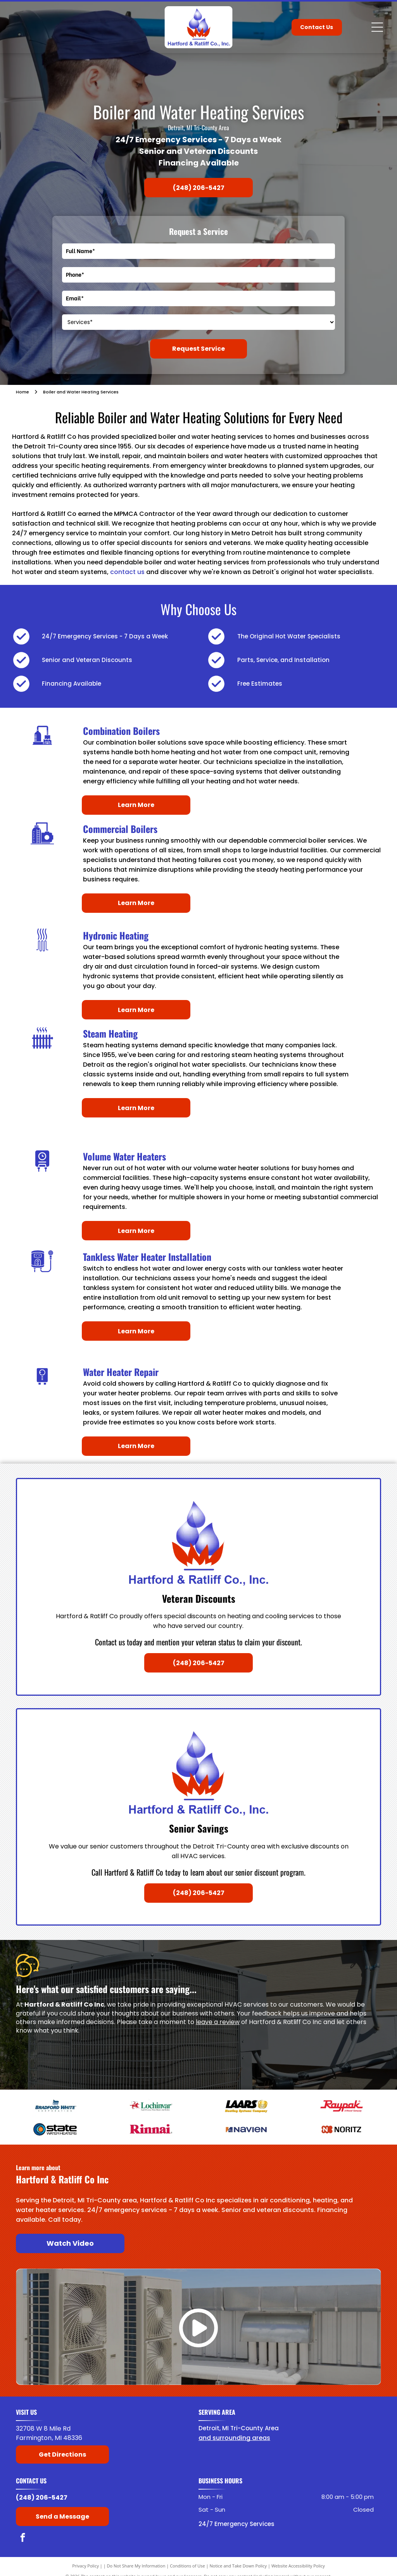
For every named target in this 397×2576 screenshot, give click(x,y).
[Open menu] (377, 27)
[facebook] (22, 2538)
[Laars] (246, 2105)
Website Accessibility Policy (298, 2566)
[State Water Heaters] (55, 2129)
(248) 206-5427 (41, 2497)
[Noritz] (341, 2129)
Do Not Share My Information (136, 2566)
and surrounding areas (234, 2437)
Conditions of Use (187, 2566)
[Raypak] (341, 2105)
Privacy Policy (85, 2566)
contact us (127, 571)
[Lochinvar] (150, 2105)
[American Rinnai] (150, 2129)
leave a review (218, 2021)
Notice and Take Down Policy (238, 2566)
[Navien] (246, 2129)
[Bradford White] (55, 2105)
